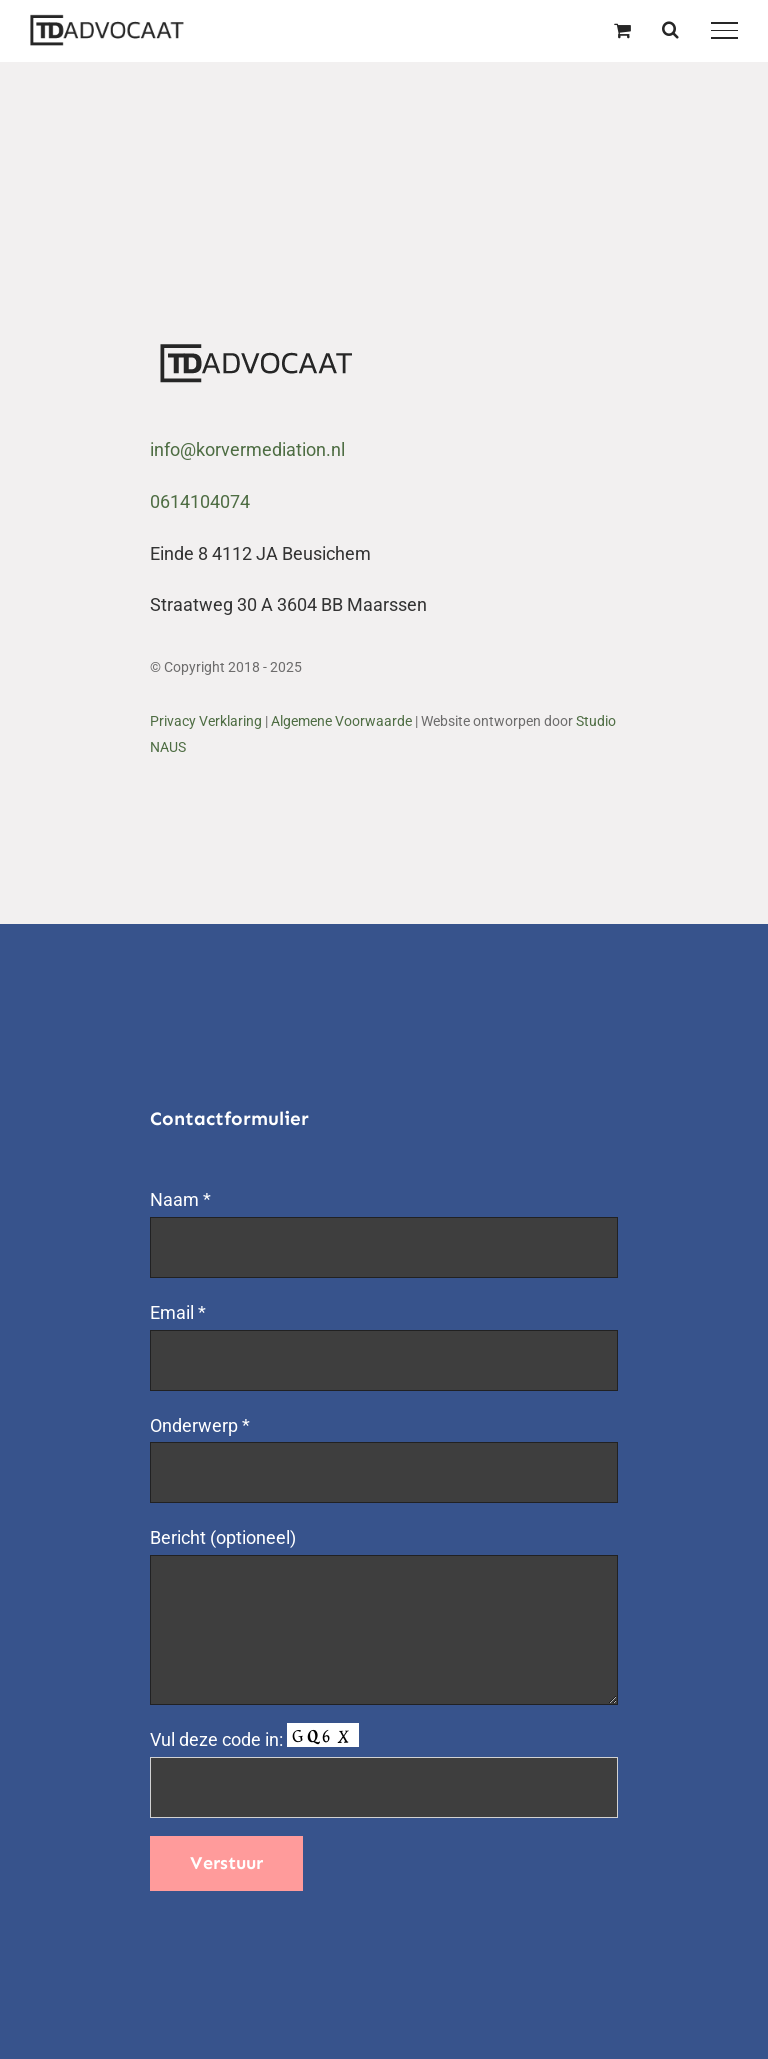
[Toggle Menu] (724, 30)
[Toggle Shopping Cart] (622, 30)
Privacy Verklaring (206, 721)
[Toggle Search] (670, 29)
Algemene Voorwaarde (341, 721)
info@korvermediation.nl (247, 449)
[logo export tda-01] (257, 351)
